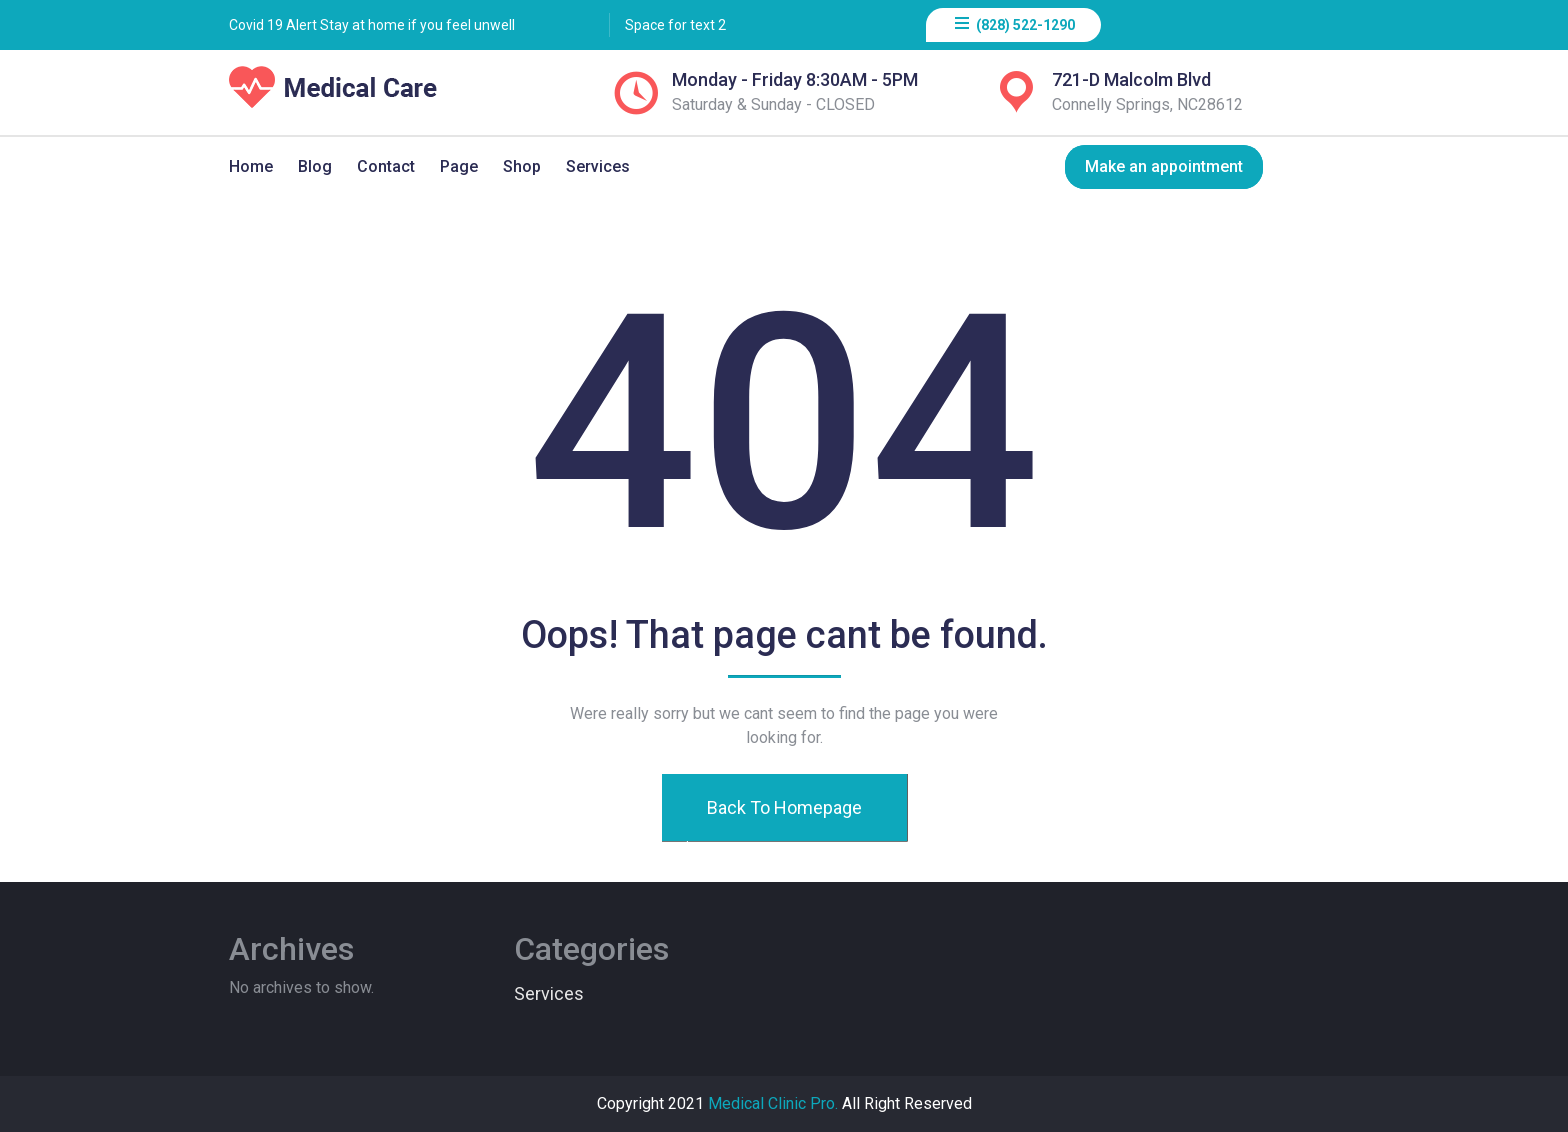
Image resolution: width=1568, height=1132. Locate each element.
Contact (386, 166)
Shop (522, 166)
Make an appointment (1164, 166)
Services (598, 166)
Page (459, 166)
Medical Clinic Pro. (773, 1103)
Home (251, 166)
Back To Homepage (783, 807)
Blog (315, 166)
